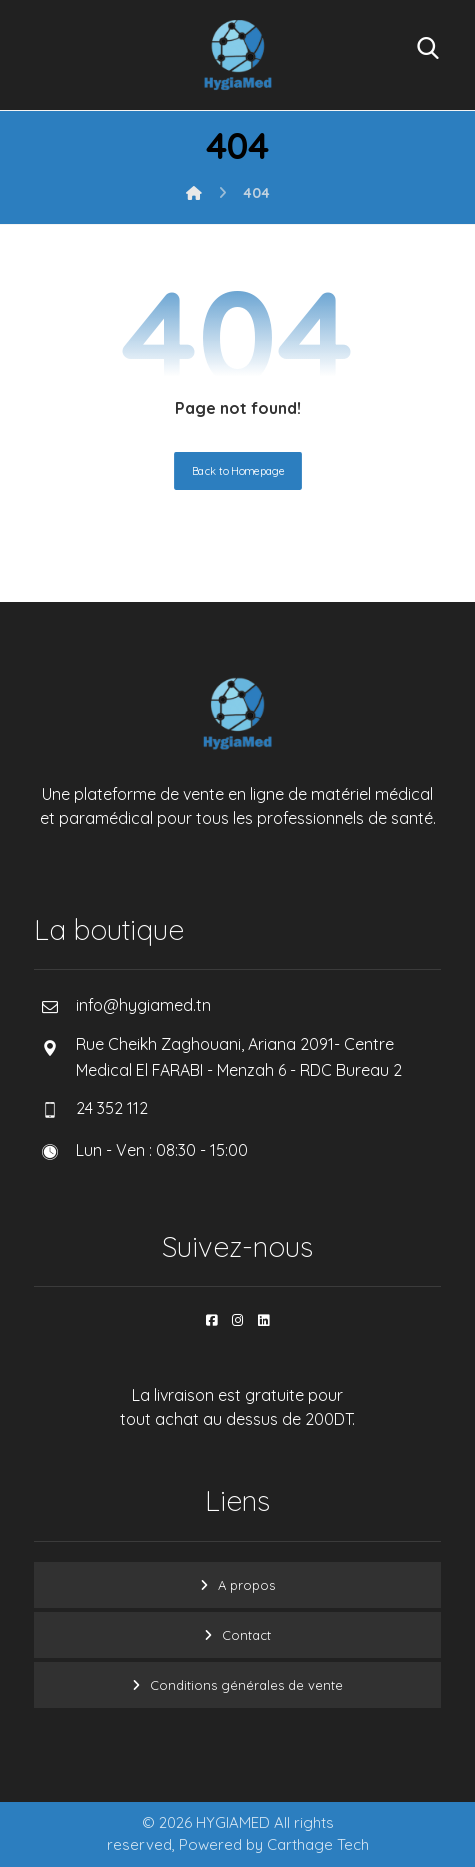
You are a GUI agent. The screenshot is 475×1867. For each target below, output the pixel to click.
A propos (246, 1585)
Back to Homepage (238, 471)
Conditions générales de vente (246, 1685)
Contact (246, 1635)
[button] (212, 1320)
